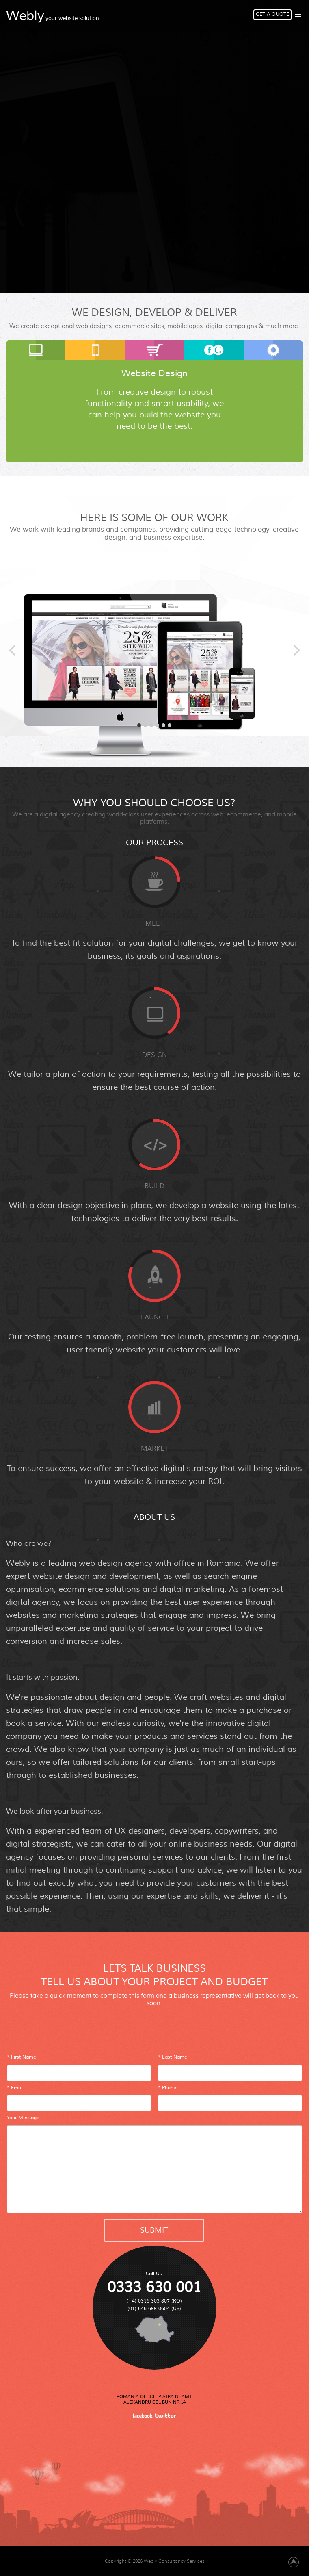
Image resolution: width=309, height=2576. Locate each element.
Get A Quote (272, 14)
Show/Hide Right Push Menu (298, 15)
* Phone (167, 2088)
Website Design (154, 373)
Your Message (23, 2118)
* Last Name (172, 2057)
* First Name (21, 2057)
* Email (15, 2088)
